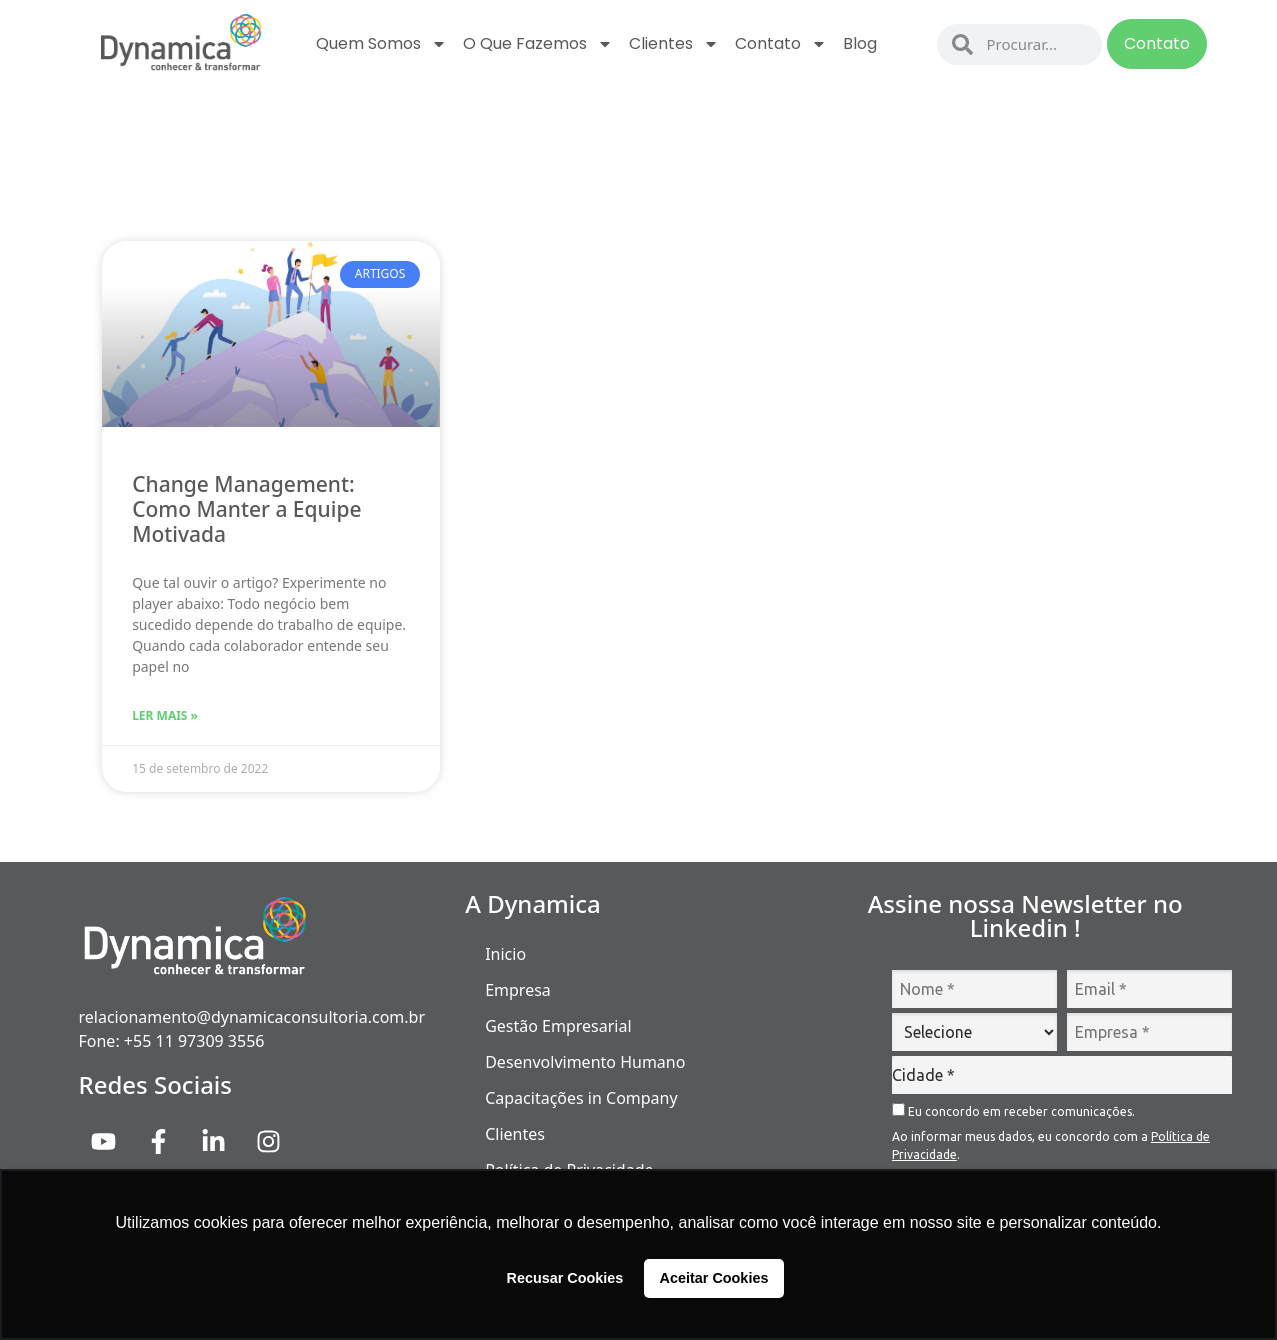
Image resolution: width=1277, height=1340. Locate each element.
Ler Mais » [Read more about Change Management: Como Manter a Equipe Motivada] (165, 715)
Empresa (518, 990)
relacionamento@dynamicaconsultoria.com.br (252, 1017)
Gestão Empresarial (558, 1026)
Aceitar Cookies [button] (714, 1278)
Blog (860, 43)
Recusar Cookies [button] (565, 1278)
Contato (781, 44)
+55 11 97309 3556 (194, 1041)
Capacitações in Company (581, 1098)
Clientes (674, 44)
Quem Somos (381, 44)
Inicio (505, 954)
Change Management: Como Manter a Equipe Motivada (246, 509)
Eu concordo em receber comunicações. (1013, 1110)
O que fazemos (538, 44)
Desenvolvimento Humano (585, 1062)
